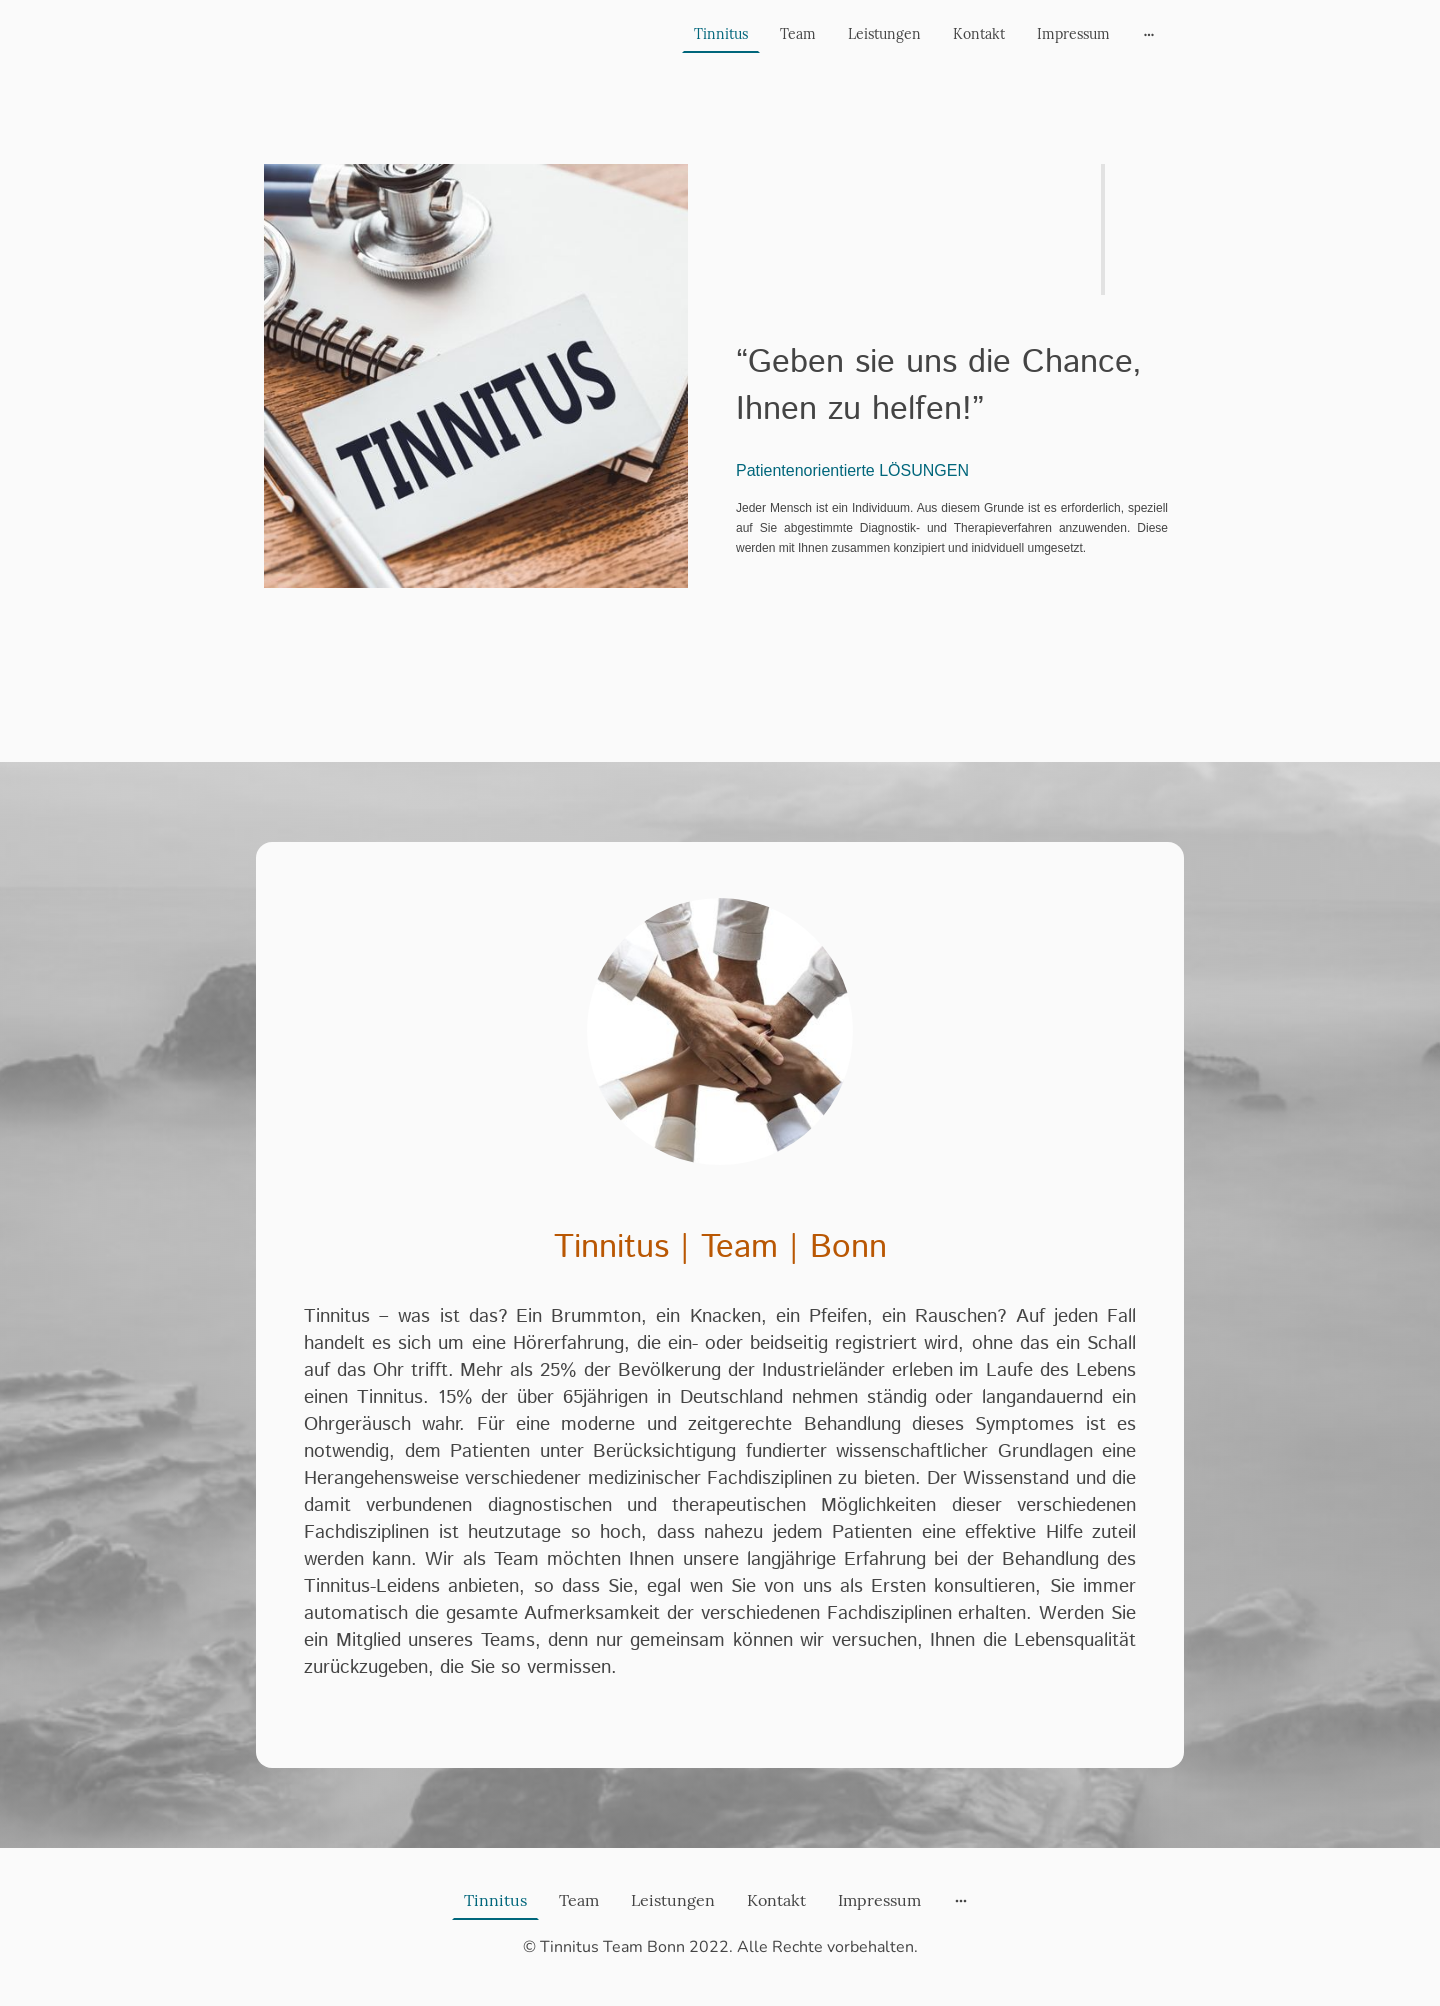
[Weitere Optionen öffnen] (1149, 34)
